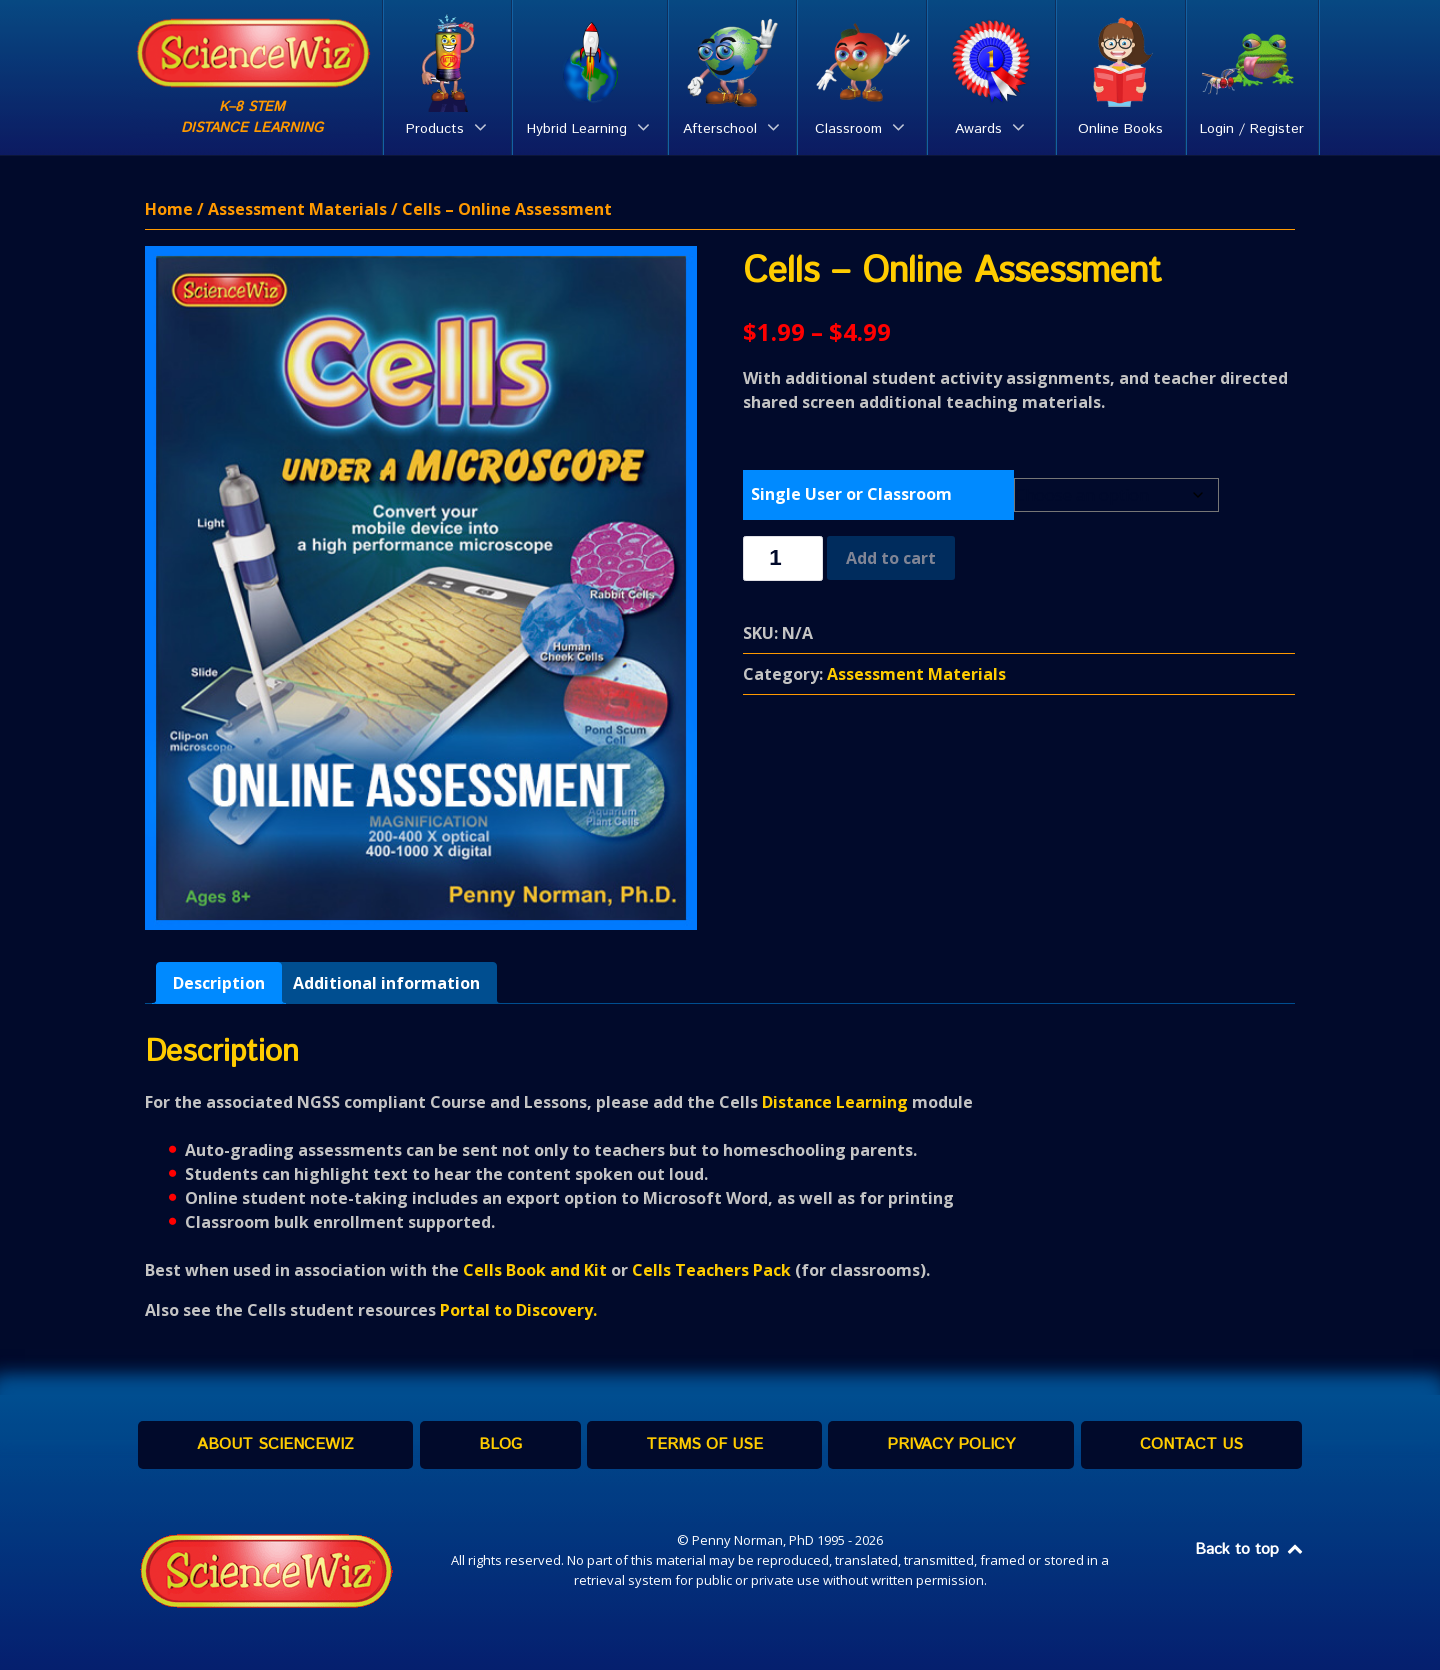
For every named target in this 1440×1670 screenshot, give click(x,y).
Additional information (386, 983)
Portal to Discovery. (518, 1310)
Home (169, 209)
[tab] (219, 983)
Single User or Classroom (851, 494)
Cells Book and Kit (535, 1270)
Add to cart (891, 558)
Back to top (1250, 1549)
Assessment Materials (297, 209)
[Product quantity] (783, 558)
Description (219, 983)
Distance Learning (835, 1102)
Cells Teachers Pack (711, 1270)
